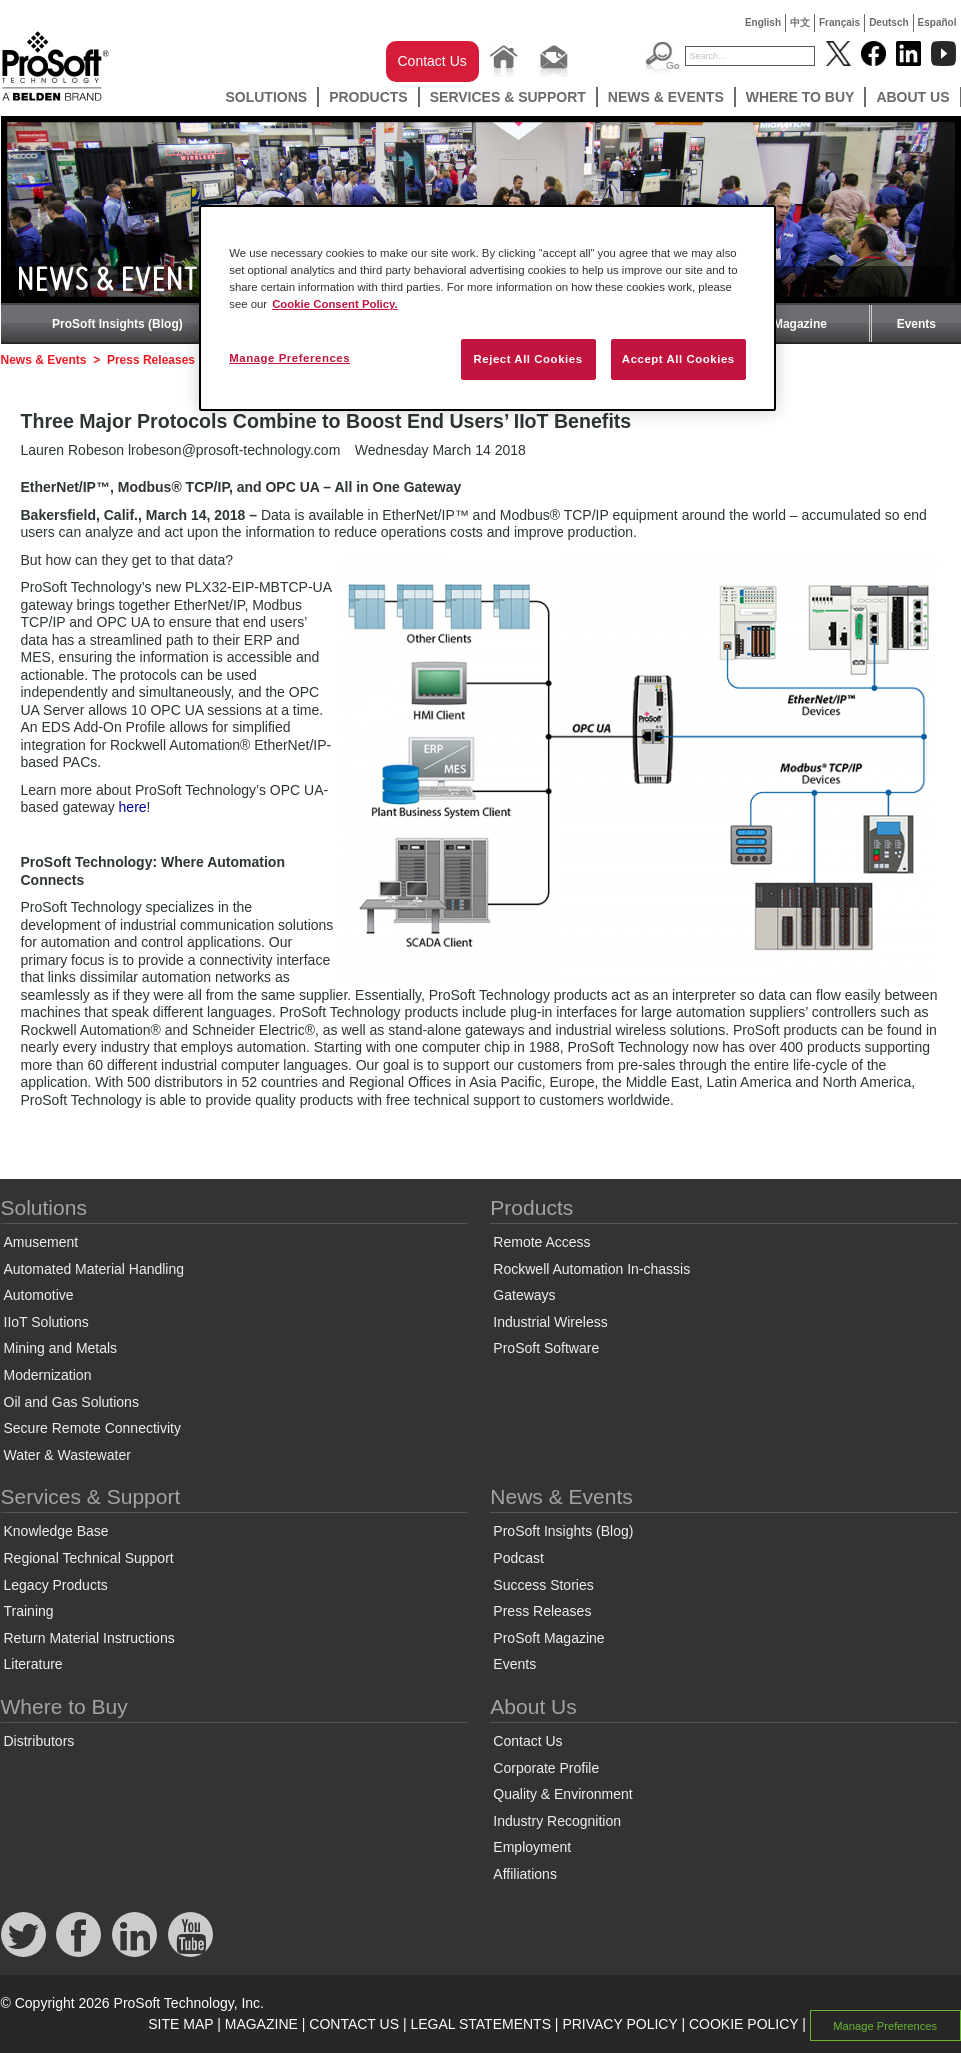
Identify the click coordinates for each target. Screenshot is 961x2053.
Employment (532, 1847)
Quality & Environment (562, 1794)
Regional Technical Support (89, 1558)
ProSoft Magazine (776, 324)
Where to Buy (800, 97)
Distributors (39, 1741)
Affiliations (525, 1874)
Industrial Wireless (550, 1322)
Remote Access (541, 1242)
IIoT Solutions (46, 1322)
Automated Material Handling (94, 1269)
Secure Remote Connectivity (92, 1428)
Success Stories (543, 1585)
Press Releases (151, 360)
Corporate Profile (546, 1768)
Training (29, 1611)
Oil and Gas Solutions (71, 1402)
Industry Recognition (557, 1821)
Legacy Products (56, 1585)
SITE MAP (180, 2024)
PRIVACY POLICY (619, 2024)
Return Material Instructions (89, 1638)
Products (368, 97)
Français (839, 22)
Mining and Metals (61, 1348)
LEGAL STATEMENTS (480, 2024)
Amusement (41, 1242)
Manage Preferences (885, 2025)
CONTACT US (354, 2024)
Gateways (524, 1295)
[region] (487, 308)
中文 (800, 22)
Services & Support (508, 97)
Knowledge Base (56, 1531)
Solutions (266, 97)
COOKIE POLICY (743, 2024)
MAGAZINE (261, 2024)
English (763, 22)
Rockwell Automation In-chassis (591, 1269)
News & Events (666, 97)
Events (916, 324)
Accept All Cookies (678, 359)
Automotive (39, 1295)
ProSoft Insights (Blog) (117, 324)
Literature (33, 1664)
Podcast (518, 1558)
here (133, 807)
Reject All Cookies (527, 359)
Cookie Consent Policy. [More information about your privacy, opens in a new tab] (335, 304)
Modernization (48, 1375)
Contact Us (432, 61)
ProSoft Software (546, 1348)
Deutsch (888, 22)
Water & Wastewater (67, 1455)
